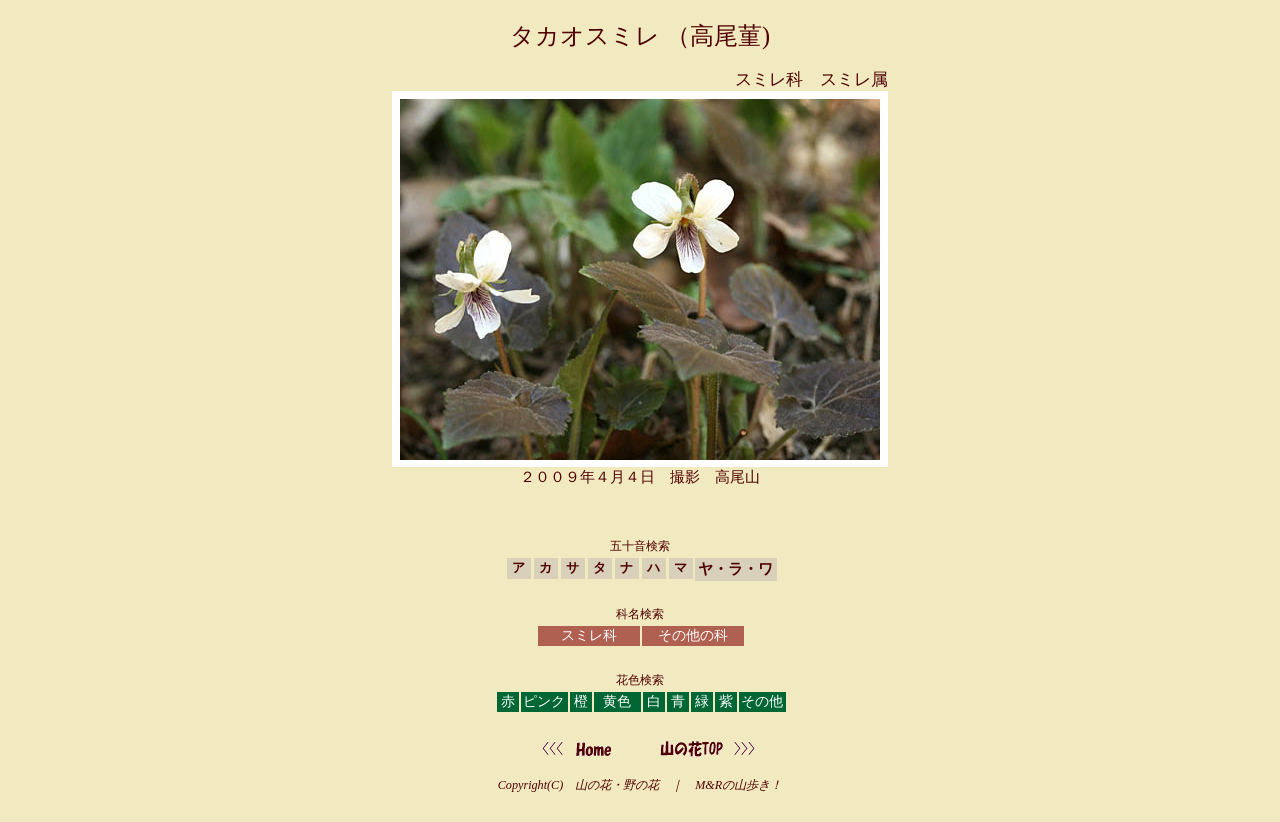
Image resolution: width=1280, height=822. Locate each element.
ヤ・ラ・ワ (735, 568)
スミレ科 (589, 635)
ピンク (544, 701)
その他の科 (693, 635)
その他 (762, 701)
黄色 (617, 701)
